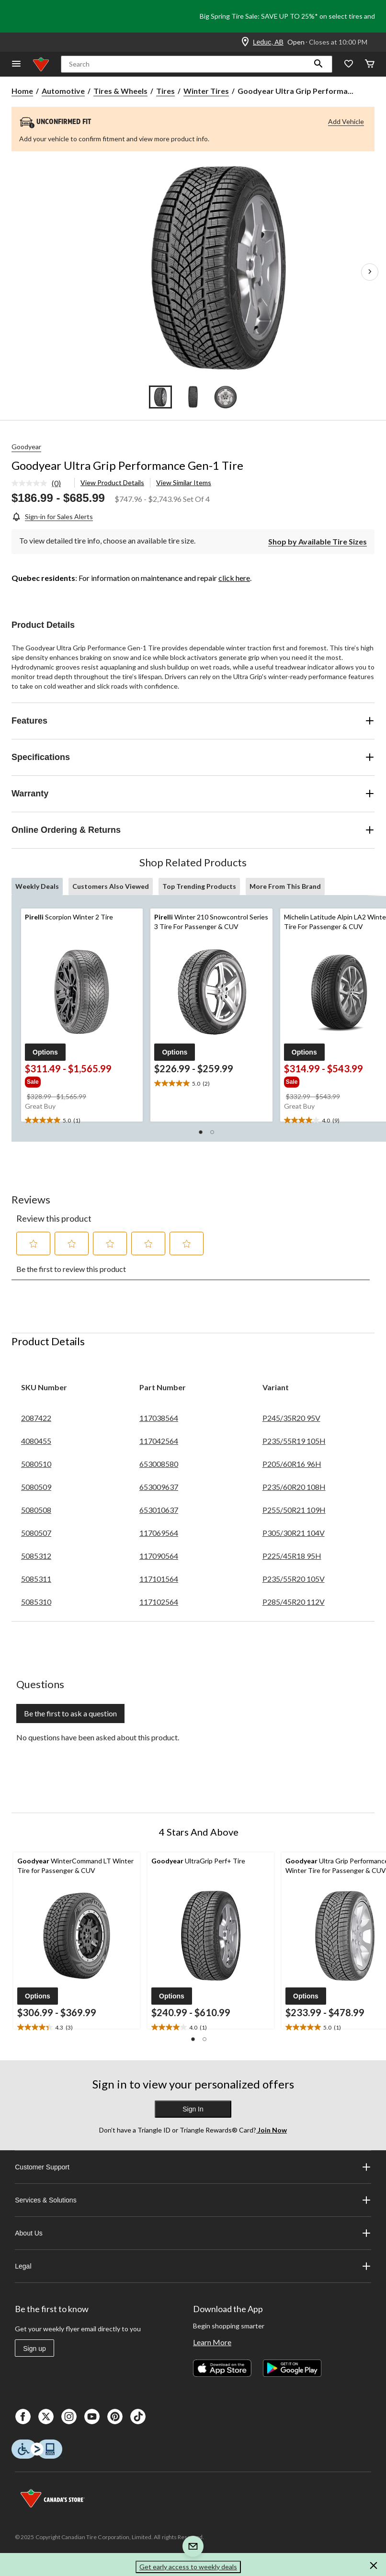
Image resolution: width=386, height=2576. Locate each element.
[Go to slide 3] (225, 397)
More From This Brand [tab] (285, 886)
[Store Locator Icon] (245, 42)
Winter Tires (206, 90)
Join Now (271, 2130)
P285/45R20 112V (293, 1601)
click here (234, 577)
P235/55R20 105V (293, 1578)
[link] (39, 483)
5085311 (36, 1578)
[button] (318, 64)
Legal (193, 2266)
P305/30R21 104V (293, 1532)
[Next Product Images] (369, 272)
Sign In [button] (193, 2109)
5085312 (36, 1555)
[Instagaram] (69, 2416)
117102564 (158, 1601)
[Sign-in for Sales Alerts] (52, 516)
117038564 (158, 1417)
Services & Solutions (193, 2200)
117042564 (158, 1440)
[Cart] (370, 64)
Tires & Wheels (120, 90)
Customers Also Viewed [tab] (110, 886)
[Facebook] (23, 2416)
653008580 (158, 1463)
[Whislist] (348, 64)
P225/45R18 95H (291, 1555)
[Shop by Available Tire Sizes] (317, 540)
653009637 (158, 1486)
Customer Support (193, 2167)
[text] (82, 1120)
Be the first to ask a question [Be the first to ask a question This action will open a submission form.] (70, 1713)
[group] (69, 1081)
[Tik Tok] (138, 2416)
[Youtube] (92, 2416)
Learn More (212, 2342)
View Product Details (112, 482)
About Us (193, 2233)
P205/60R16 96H (291, 1463)
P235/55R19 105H (294, 1440)
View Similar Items (183, 482)
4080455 (36, 1440)
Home (22, 90)
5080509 (36, 1486)
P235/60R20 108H (294, 1486)
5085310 (36, 1601)
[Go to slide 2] (193, 397)
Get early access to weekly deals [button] (188, 2567)
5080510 (36, 1463)
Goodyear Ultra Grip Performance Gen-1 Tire (127, 465)
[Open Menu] (16, 64)
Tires (165, 90)
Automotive (63, 90)
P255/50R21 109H (294, 1509)
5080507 (36, 1532)
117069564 (158, 1532)
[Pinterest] (115, 2416)
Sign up (34, 2348)
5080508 (36, 1509)
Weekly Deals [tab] (37, 886)
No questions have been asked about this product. (97, 1737)
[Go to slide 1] (160, 397)
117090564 (158, 1555)
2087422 (36, 1417)
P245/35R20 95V (291, 1417)
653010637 (158, 1509)
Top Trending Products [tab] (199, 886)
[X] (46, 2416)
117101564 (158, 1578)
